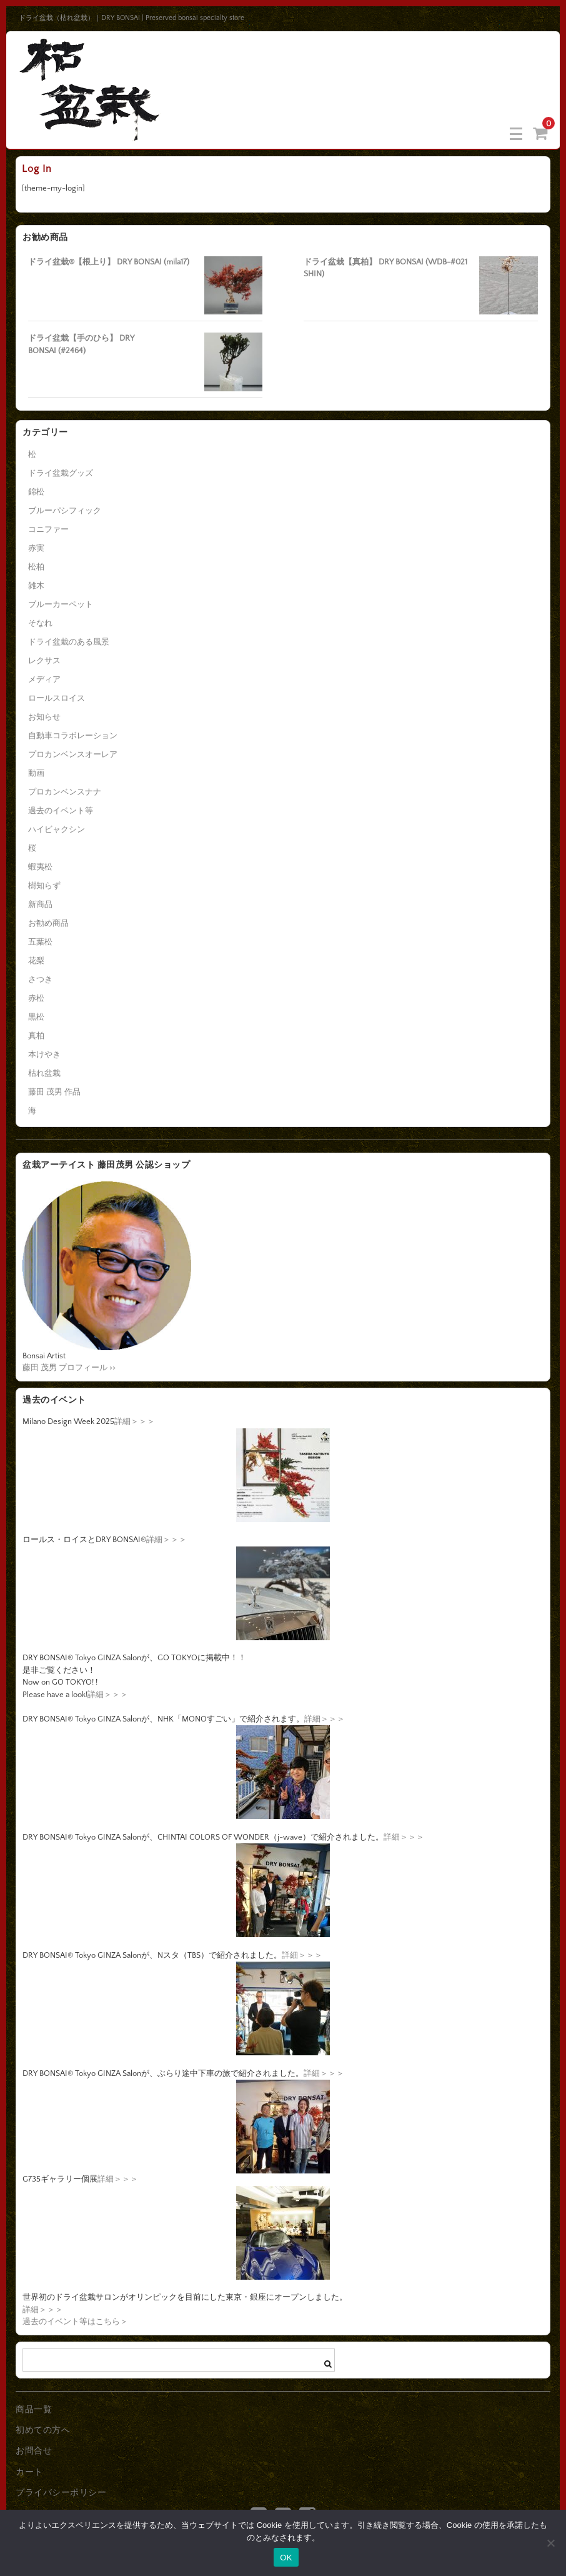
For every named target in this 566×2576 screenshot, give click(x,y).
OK (286, 2557)
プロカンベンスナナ (64, 792)
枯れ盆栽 (44, 1073)
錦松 (36, 492)
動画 (36, 773)
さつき (40, 979)
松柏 (36, 567)
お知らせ (44, 717)
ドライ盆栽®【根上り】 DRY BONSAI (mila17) (108, 262)
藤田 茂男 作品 (54, 1092)
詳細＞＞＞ (134, 1421)
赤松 (36, 998)
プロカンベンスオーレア (72, 754)
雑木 (36, 585)
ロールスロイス (56, 698)
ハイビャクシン (56, 829)
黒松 (36, 1017)
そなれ (40, 623)
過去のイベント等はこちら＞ (75, 2321)
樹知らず (44, 885)
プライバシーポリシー (61, 2493)
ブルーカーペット (60, 604)
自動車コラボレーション (72, 735)
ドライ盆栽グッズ (60, 473)
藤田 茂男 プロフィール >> (69, 1367)
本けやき (44, 1054)
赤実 (36, 548)
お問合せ (34, 2451)
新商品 (40, 904)
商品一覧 (34, 2410)
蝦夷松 (40, 867)
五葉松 (40, 942)
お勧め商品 (48, 923)
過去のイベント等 (60, 810)
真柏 (36, 1035)
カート (29, 2472)
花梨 (36, 960)
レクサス (44, 660)
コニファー (48, 529)
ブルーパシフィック (64, 510)
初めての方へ (43, 2430)
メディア (44, 679)
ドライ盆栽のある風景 (68, 642)
